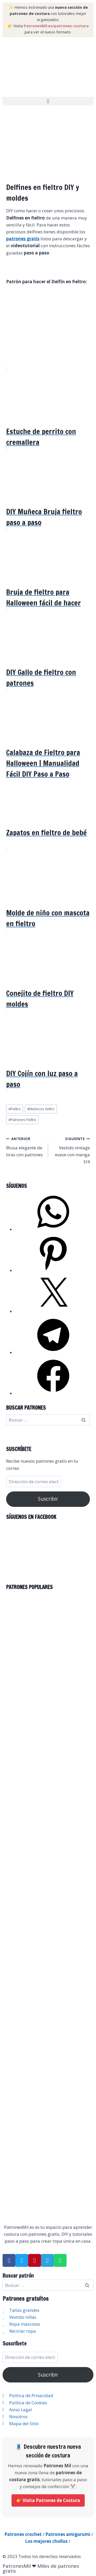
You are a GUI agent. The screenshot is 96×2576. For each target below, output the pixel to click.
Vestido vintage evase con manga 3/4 (71, 1150)
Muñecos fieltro (41, 1108)
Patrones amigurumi (67, 2534)
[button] (48, 101)
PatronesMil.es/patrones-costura (56, 25)
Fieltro (14, 1108)
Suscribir (48, 1499)
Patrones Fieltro (22, 1119)
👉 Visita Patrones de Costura (48, 2500)
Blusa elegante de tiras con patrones (25, 1146)
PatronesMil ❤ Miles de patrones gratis (41, 2568)
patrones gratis (22, 239)
